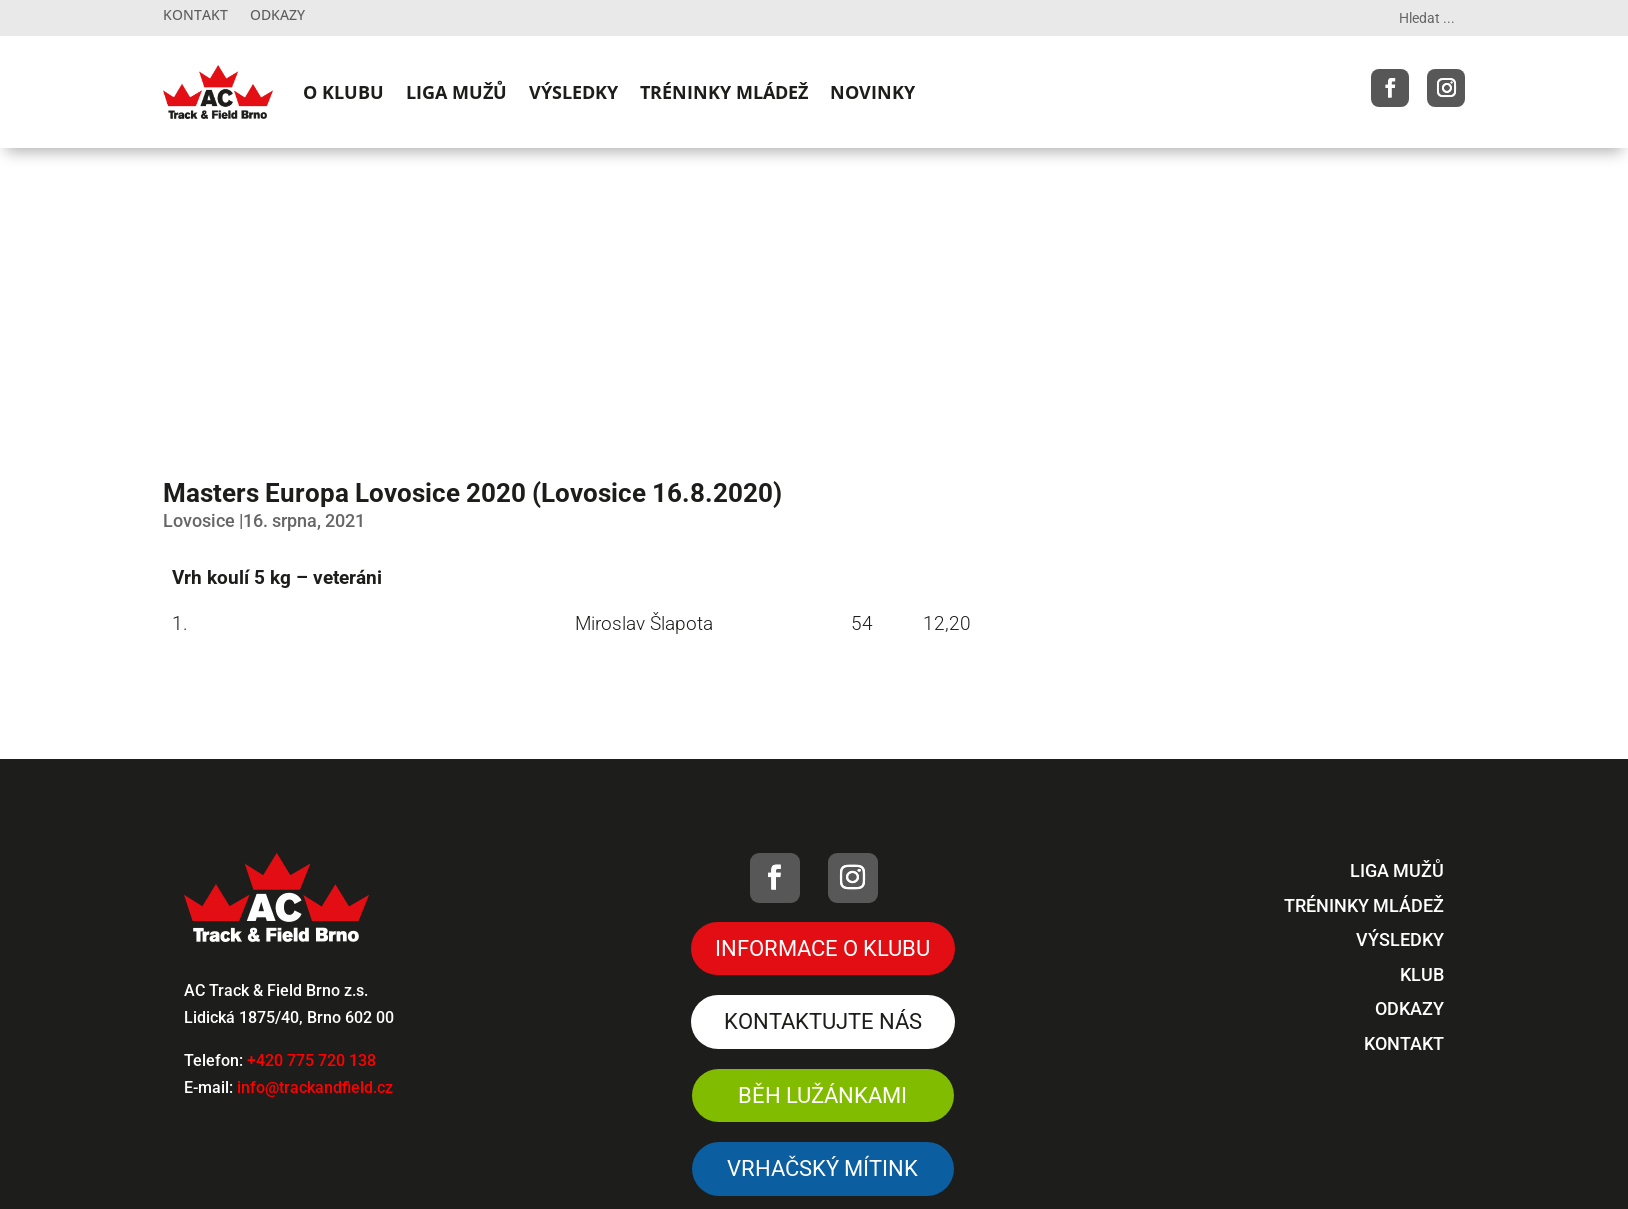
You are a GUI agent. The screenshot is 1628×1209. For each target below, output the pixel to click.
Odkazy (277, 16)
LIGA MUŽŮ (456, 92)
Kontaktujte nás (823, 1021)
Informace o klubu (822, 948)
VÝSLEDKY (573, 92)
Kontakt (195, 16)
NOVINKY (872, 92)
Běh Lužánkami (822, 1095)
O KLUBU (343, 92)
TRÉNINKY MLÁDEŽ (724, 92)
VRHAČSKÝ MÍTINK (822, 1168)
